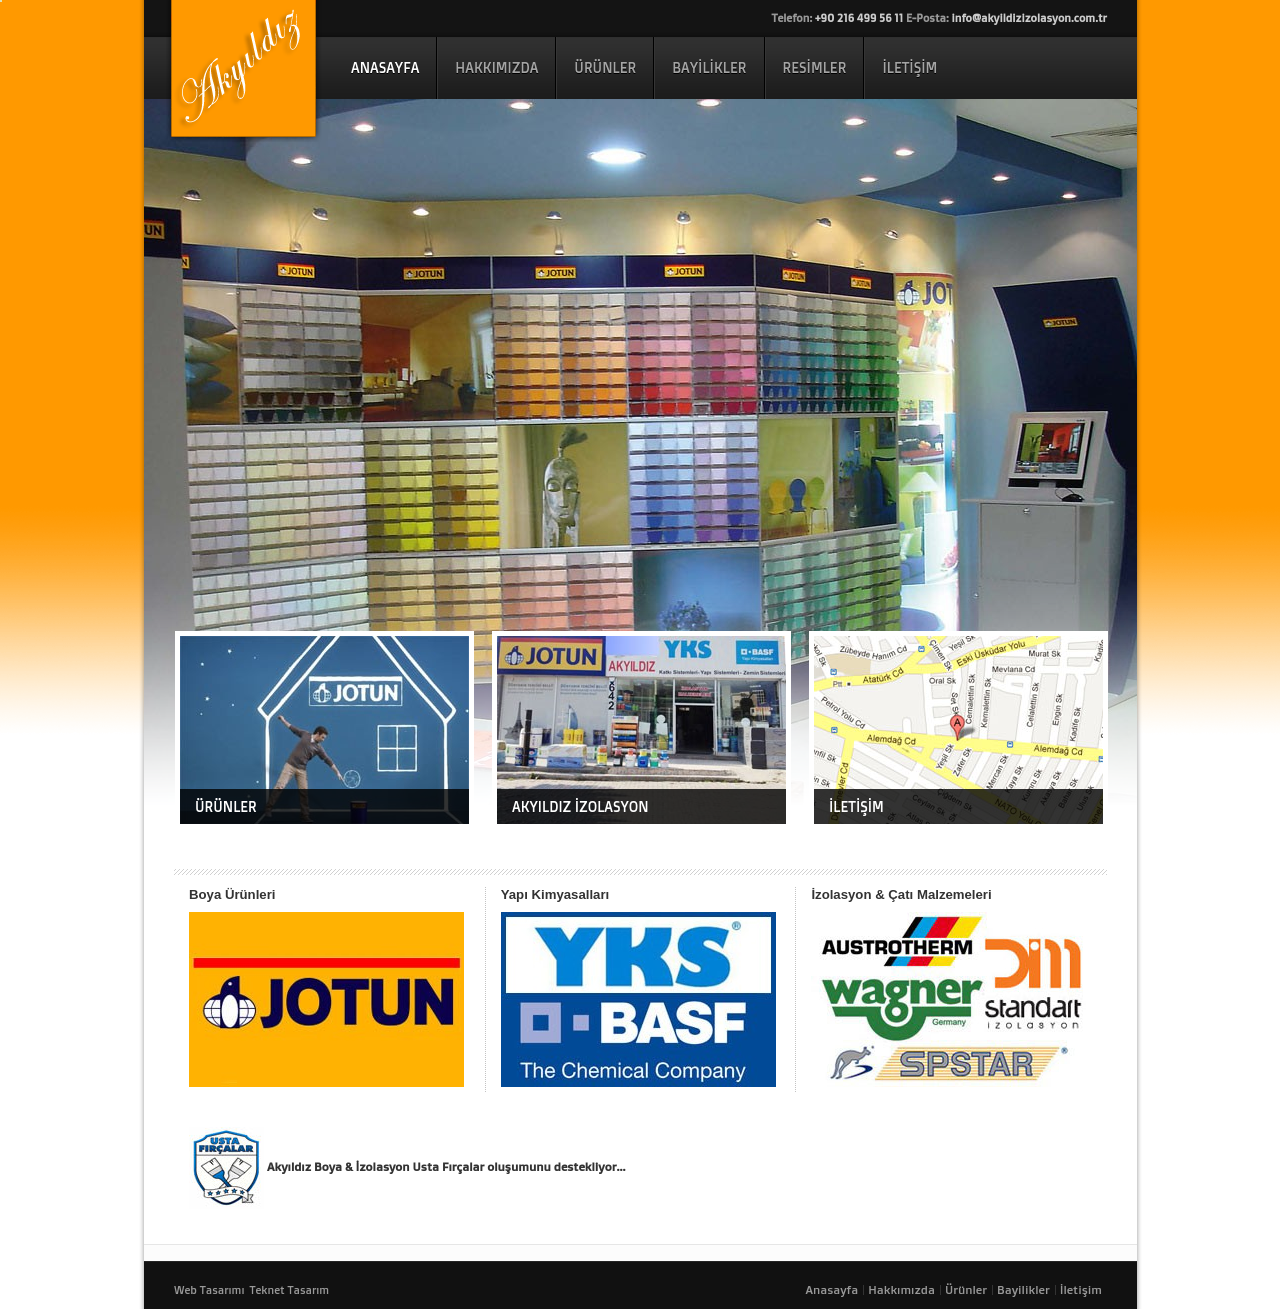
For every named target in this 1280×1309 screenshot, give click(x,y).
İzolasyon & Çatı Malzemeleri (901, 894)
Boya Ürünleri (232, 894)
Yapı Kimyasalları (555, 894)
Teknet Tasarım (289, 1290)
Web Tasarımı (209, 1290)
